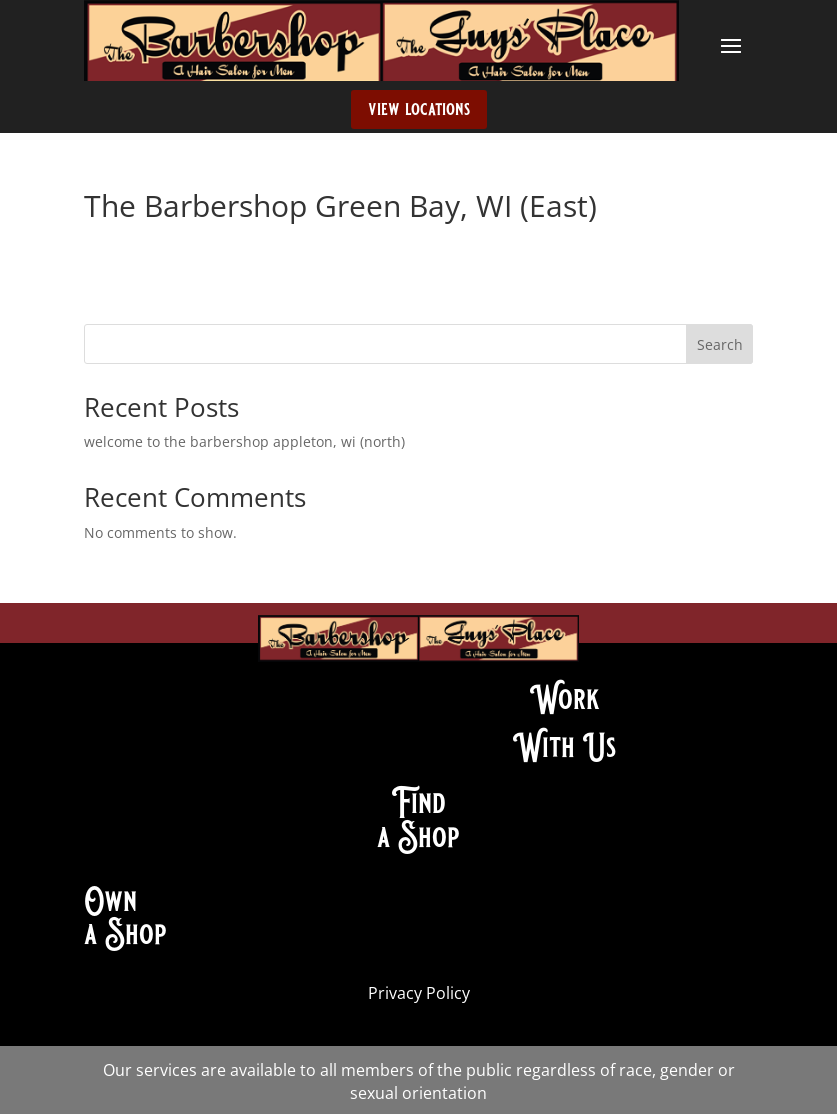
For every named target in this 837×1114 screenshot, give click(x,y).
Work (565, 699)
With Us (564, 747)
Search (720, 344)
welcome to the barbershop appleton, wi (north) (244, 441)
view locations (419, 109)
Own (110, 901)
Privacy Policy (419, 993)
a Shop (418, 837)
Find (418, 803)
